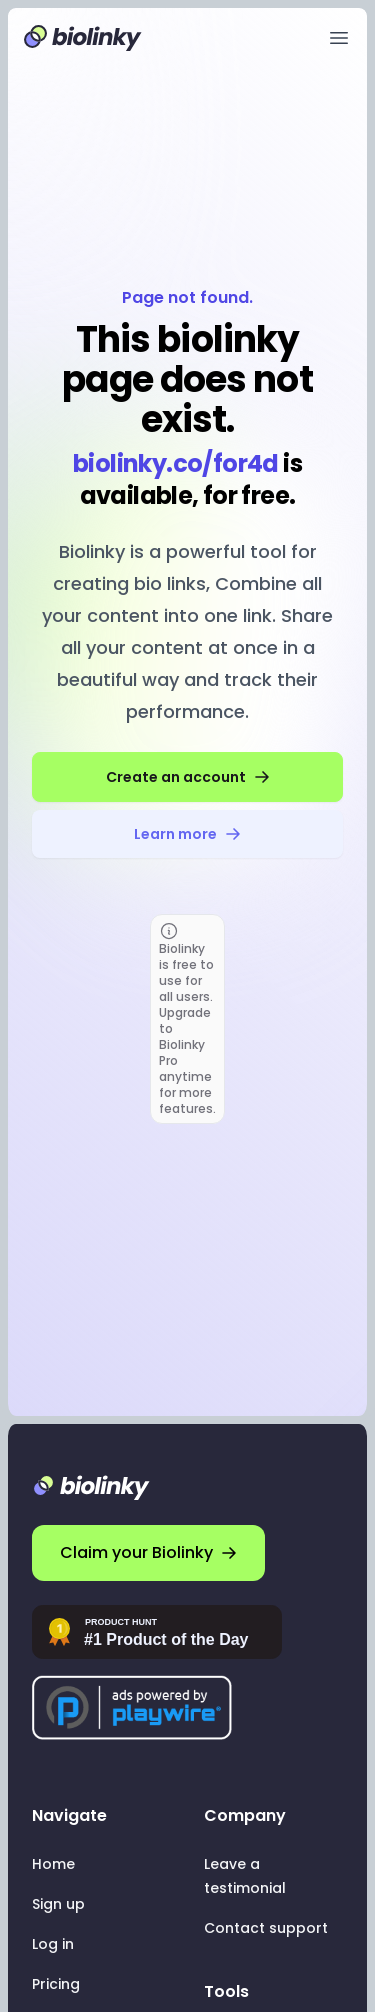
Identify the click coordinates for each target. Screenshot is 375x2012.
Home (53, 1864)
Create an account (188, 777)
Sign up (58, 1904)
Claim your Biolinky (148, 1552)
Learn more (187, 834)
